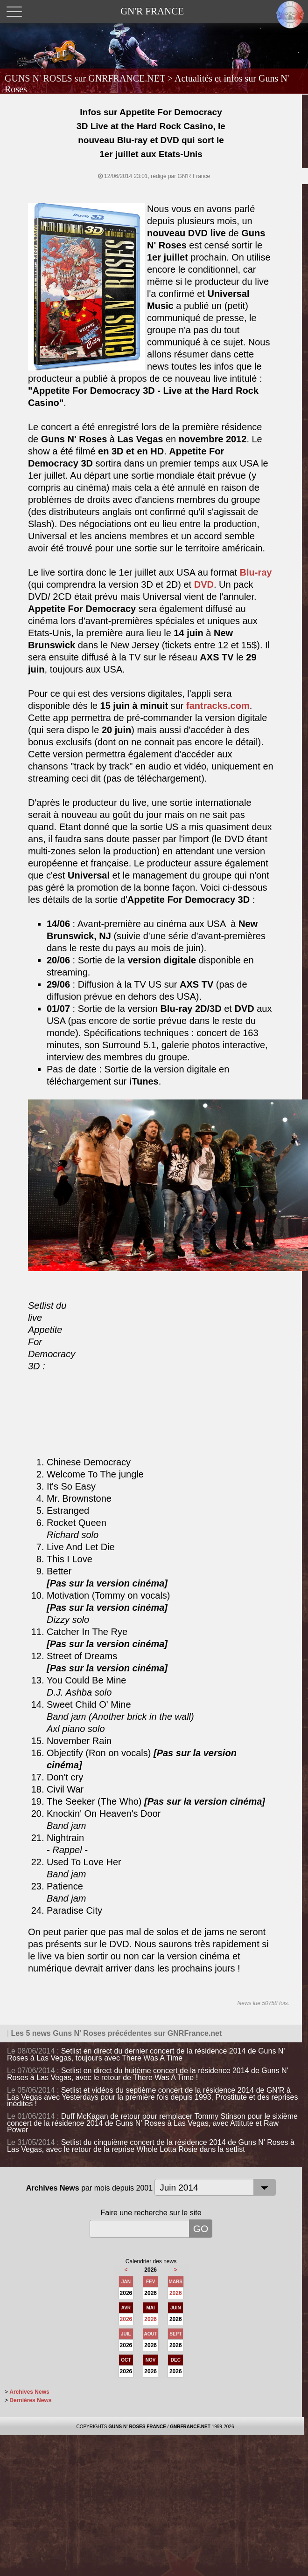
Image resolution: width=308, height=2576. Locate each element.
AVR (126, 2307)
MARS (175, 2281)
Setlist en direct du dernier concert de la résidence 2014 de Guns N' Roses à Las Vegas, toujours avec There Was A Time (146, 2054)
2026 (175, 2293)
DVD (204, 584)
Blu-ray (256, 572)
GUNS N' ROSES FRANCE (137, 2426)
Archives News (29, 2392)
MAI (151, 2307)
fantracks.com (218, 706)
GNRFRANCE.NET (190, 2426)
